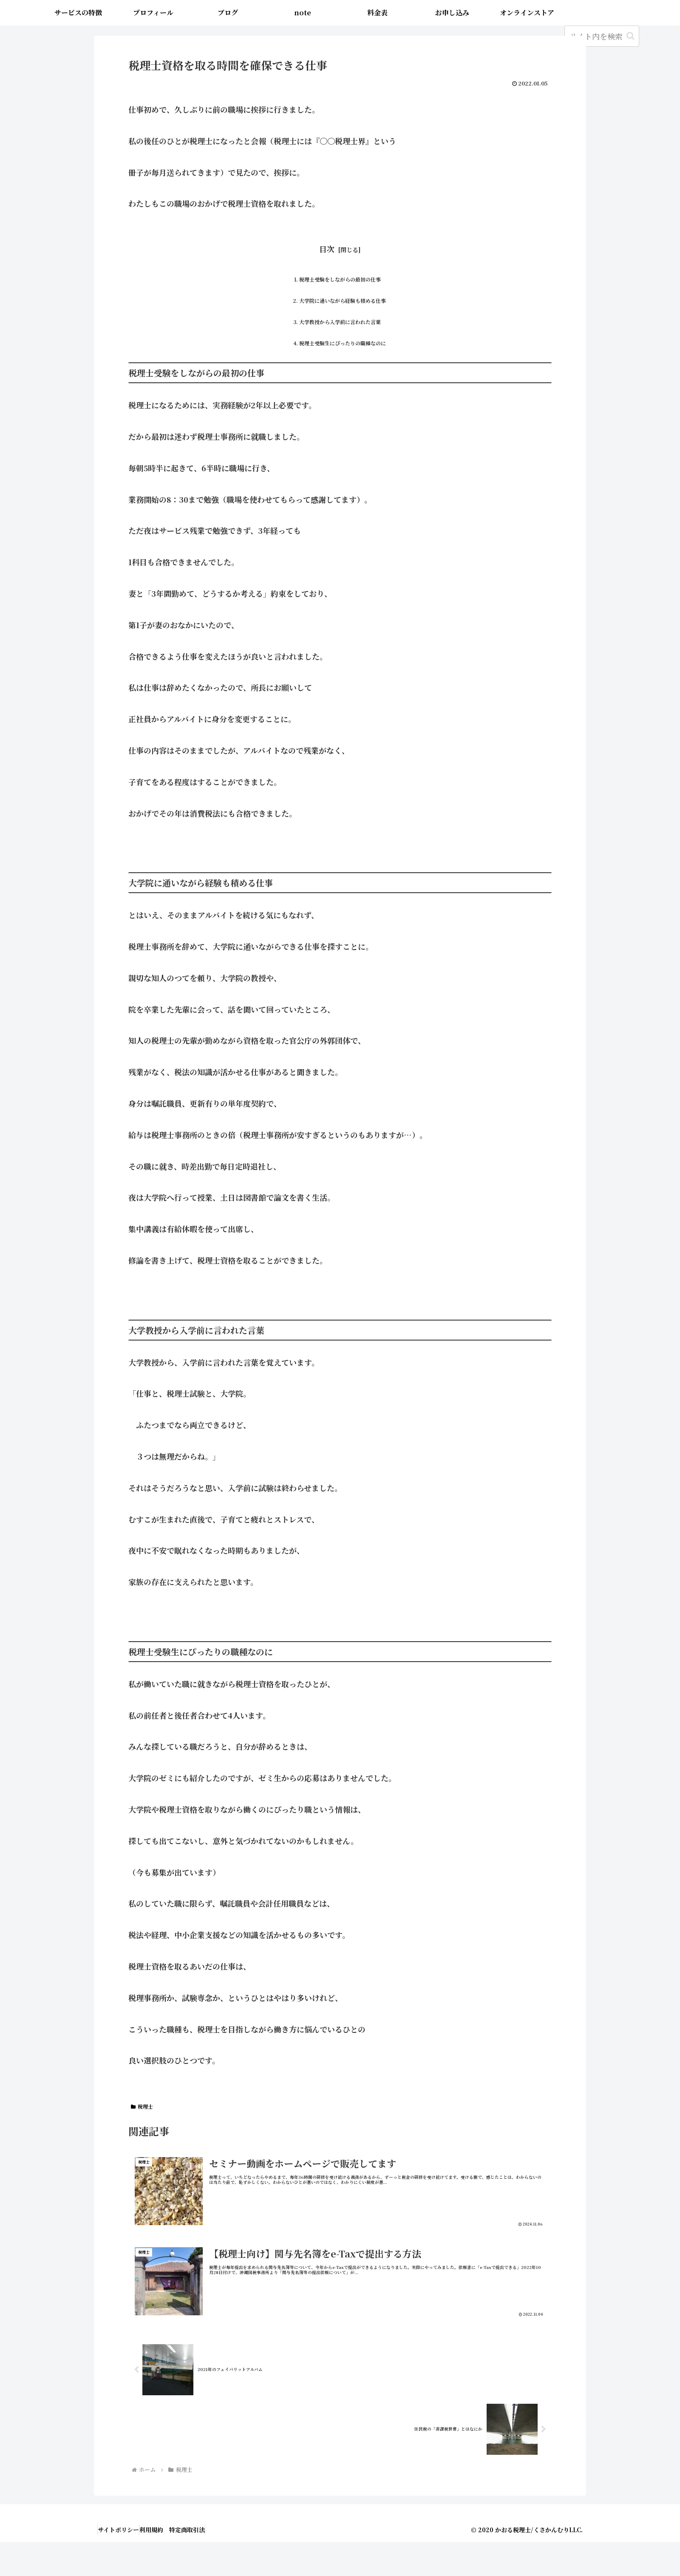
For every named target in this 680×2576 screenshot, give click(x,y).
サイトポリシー (122, 2563)
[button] (630, 36)
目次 (326, 248)
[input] (601, 36)
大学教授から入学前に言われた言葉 (340, 342)
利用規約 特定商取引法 (185, 2563)
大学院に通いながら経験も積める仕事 (343, 313)
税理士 (142, 2138)
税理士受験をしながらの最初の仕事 (340, 284)
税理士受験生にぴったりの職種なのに (343, 371)
